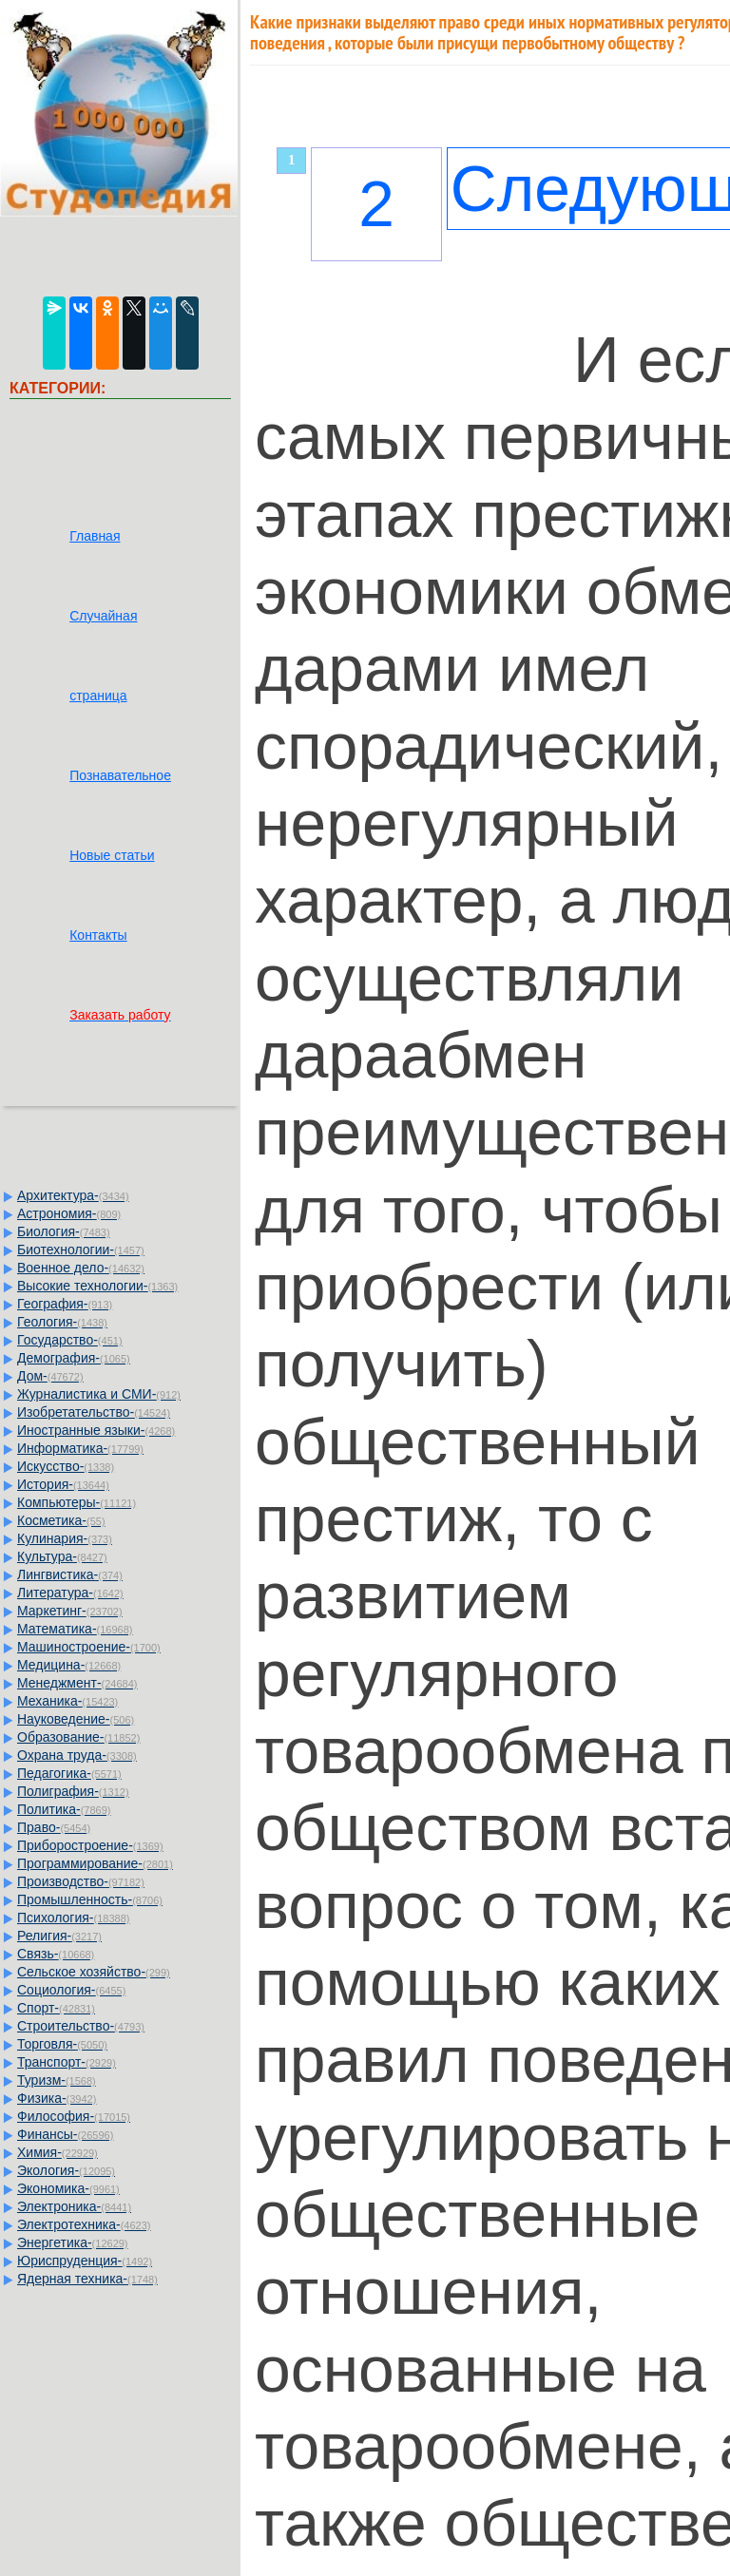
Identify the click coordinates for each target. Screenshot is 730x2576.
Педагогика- (69, 1773)
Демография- (73, 1357)
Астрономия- (69, 1213)
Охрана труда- (77, 1755)
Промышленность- (90, 1899)
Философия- (73, 2116)
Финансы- (65, 2134)
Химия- (57, 2152)
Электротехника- (83, 2224)
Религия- (59, 1935)
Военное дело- (80, 1267)
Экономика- (68, 2188)
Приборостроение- (90, 1845)
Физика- (56, 2098)
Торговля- (62, 2043)
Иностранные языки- (96, 1430)
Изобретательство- (93, 1412)
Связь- (55, 1953)
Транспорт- (66, 2062)
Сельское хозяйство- (93, 1971)
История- (63, 1484)
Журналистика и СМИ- (99, 1394)
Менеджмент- (77, 1682)
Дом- (50, 1375)
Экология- (66, 2170)
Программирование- (95, 1863)
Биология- (63, 1231)
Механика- (67, 1700)
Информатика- (80, 1448)
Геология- (62, 1321)
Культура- (62, 1556)
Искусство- (65, 1466)
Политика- (63, 1809)
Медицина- (69, 1664)
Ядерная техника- (87, 2278)
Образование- (78, 1737)
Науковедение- (75, 1719)
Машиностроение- (89, 1646)
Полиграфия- (73, 1791)
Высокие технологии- (97, 1285)
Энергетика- (72, 2242)
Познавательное (120, 775)
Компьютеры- (76, 1502)
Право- (53, 1827)
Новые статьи (111, 855)
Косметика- (61, 1520)
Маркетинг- (70, 1610)
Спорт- (56, 2007)
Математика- (74, 1628)
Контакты (97, 935)
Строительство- (80, 2025)
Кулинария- (64, 1538)
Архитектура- (73, 1195)
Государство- (70, 1339)
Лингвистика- (70, 1574)
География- (64, 1303)
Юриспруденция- (84, 2260)
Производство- (80, 1881)
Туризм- (56, 2080)
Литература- (70, 1592)
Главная (94, 536)
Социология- (71, 1989)
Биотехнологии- (80, 1249)
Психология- (73, 1917)
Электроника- (74, 2206)
